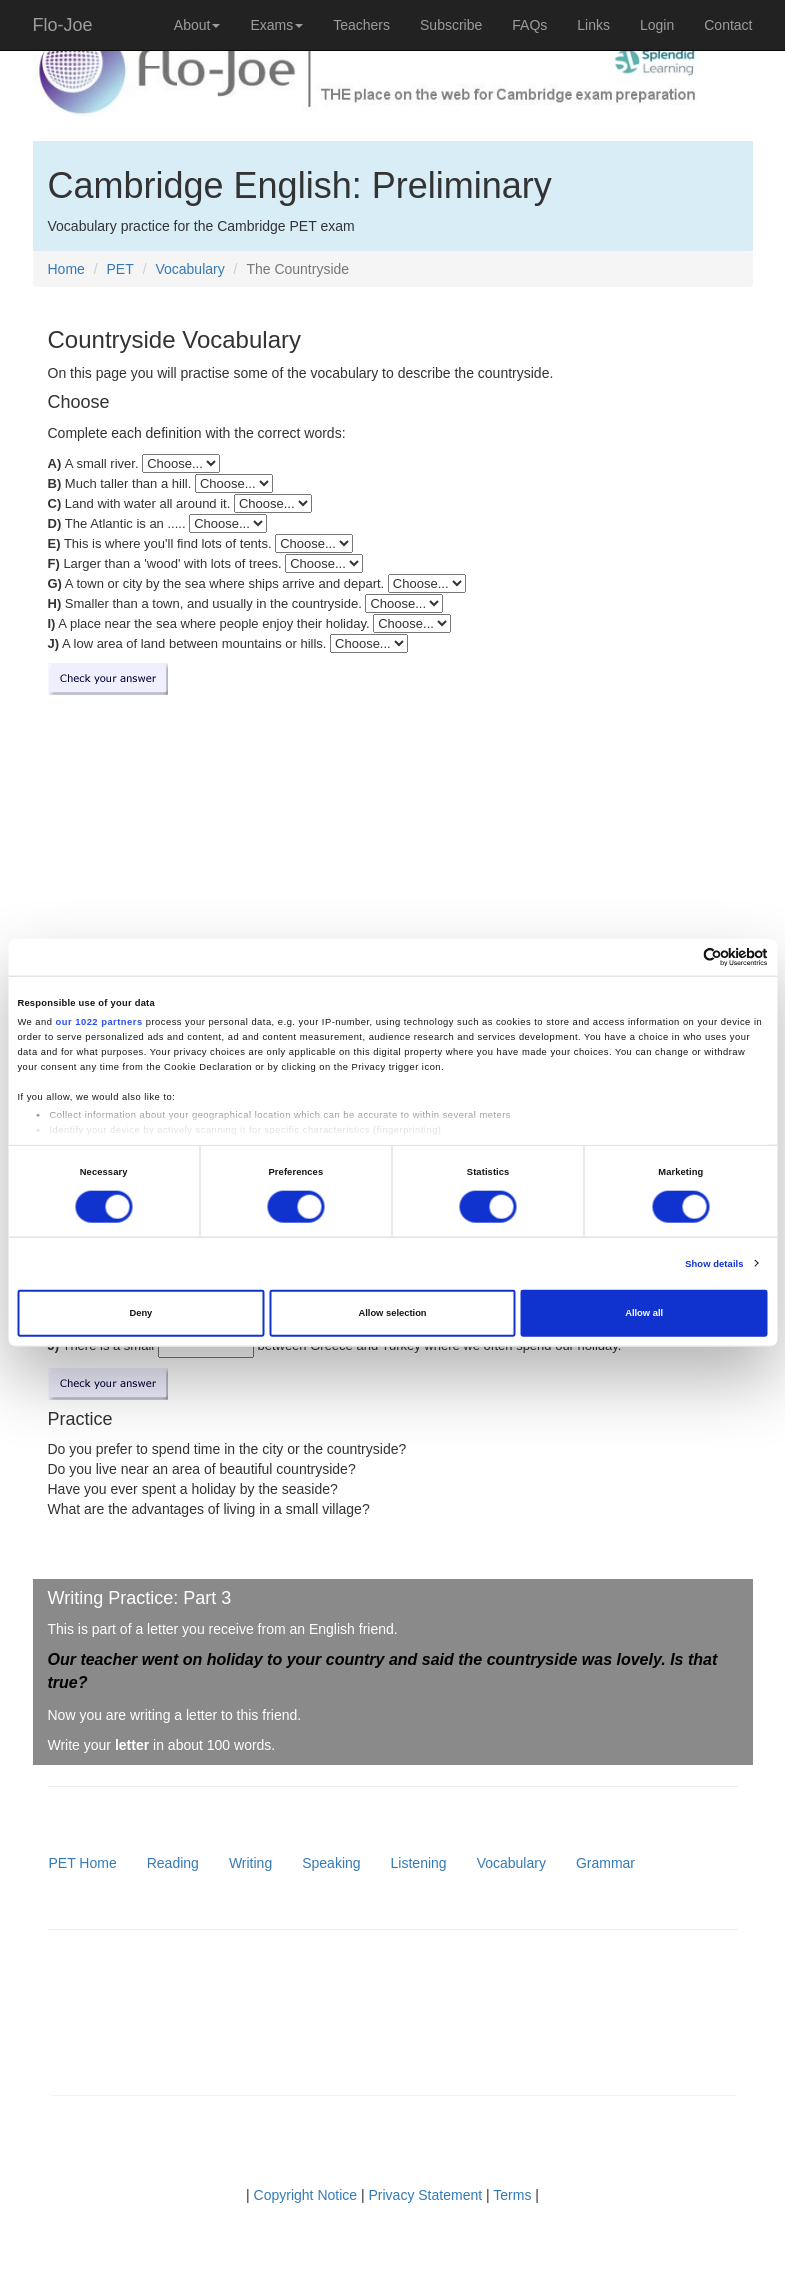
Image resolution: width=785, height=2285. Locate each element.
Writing (250, 1863)
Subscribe (451, 25)
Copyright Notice (306, 2195)
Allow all (644, 1313)
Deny (140, 1313)
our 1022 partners (99, 1022)
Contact (728, 25)
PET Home (83, 1863)
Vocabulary (189, 269)
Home (66, 269)
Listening (419, 1863)
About (197, 25)
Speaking (331, 1863)
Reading (173, 1863)
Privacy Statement (426, 2195)
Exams (276, 25)
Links (593, 25)
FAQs (529, 25)
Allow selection (392, 1313)
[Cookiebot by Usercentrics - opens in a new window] (680, 957)
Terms (512, 2195)
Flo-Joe (63, 25)
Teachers (361, 25)
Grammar (605, 1863)
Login (657, 25)
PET (120, 269)
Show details (714, 1264)
